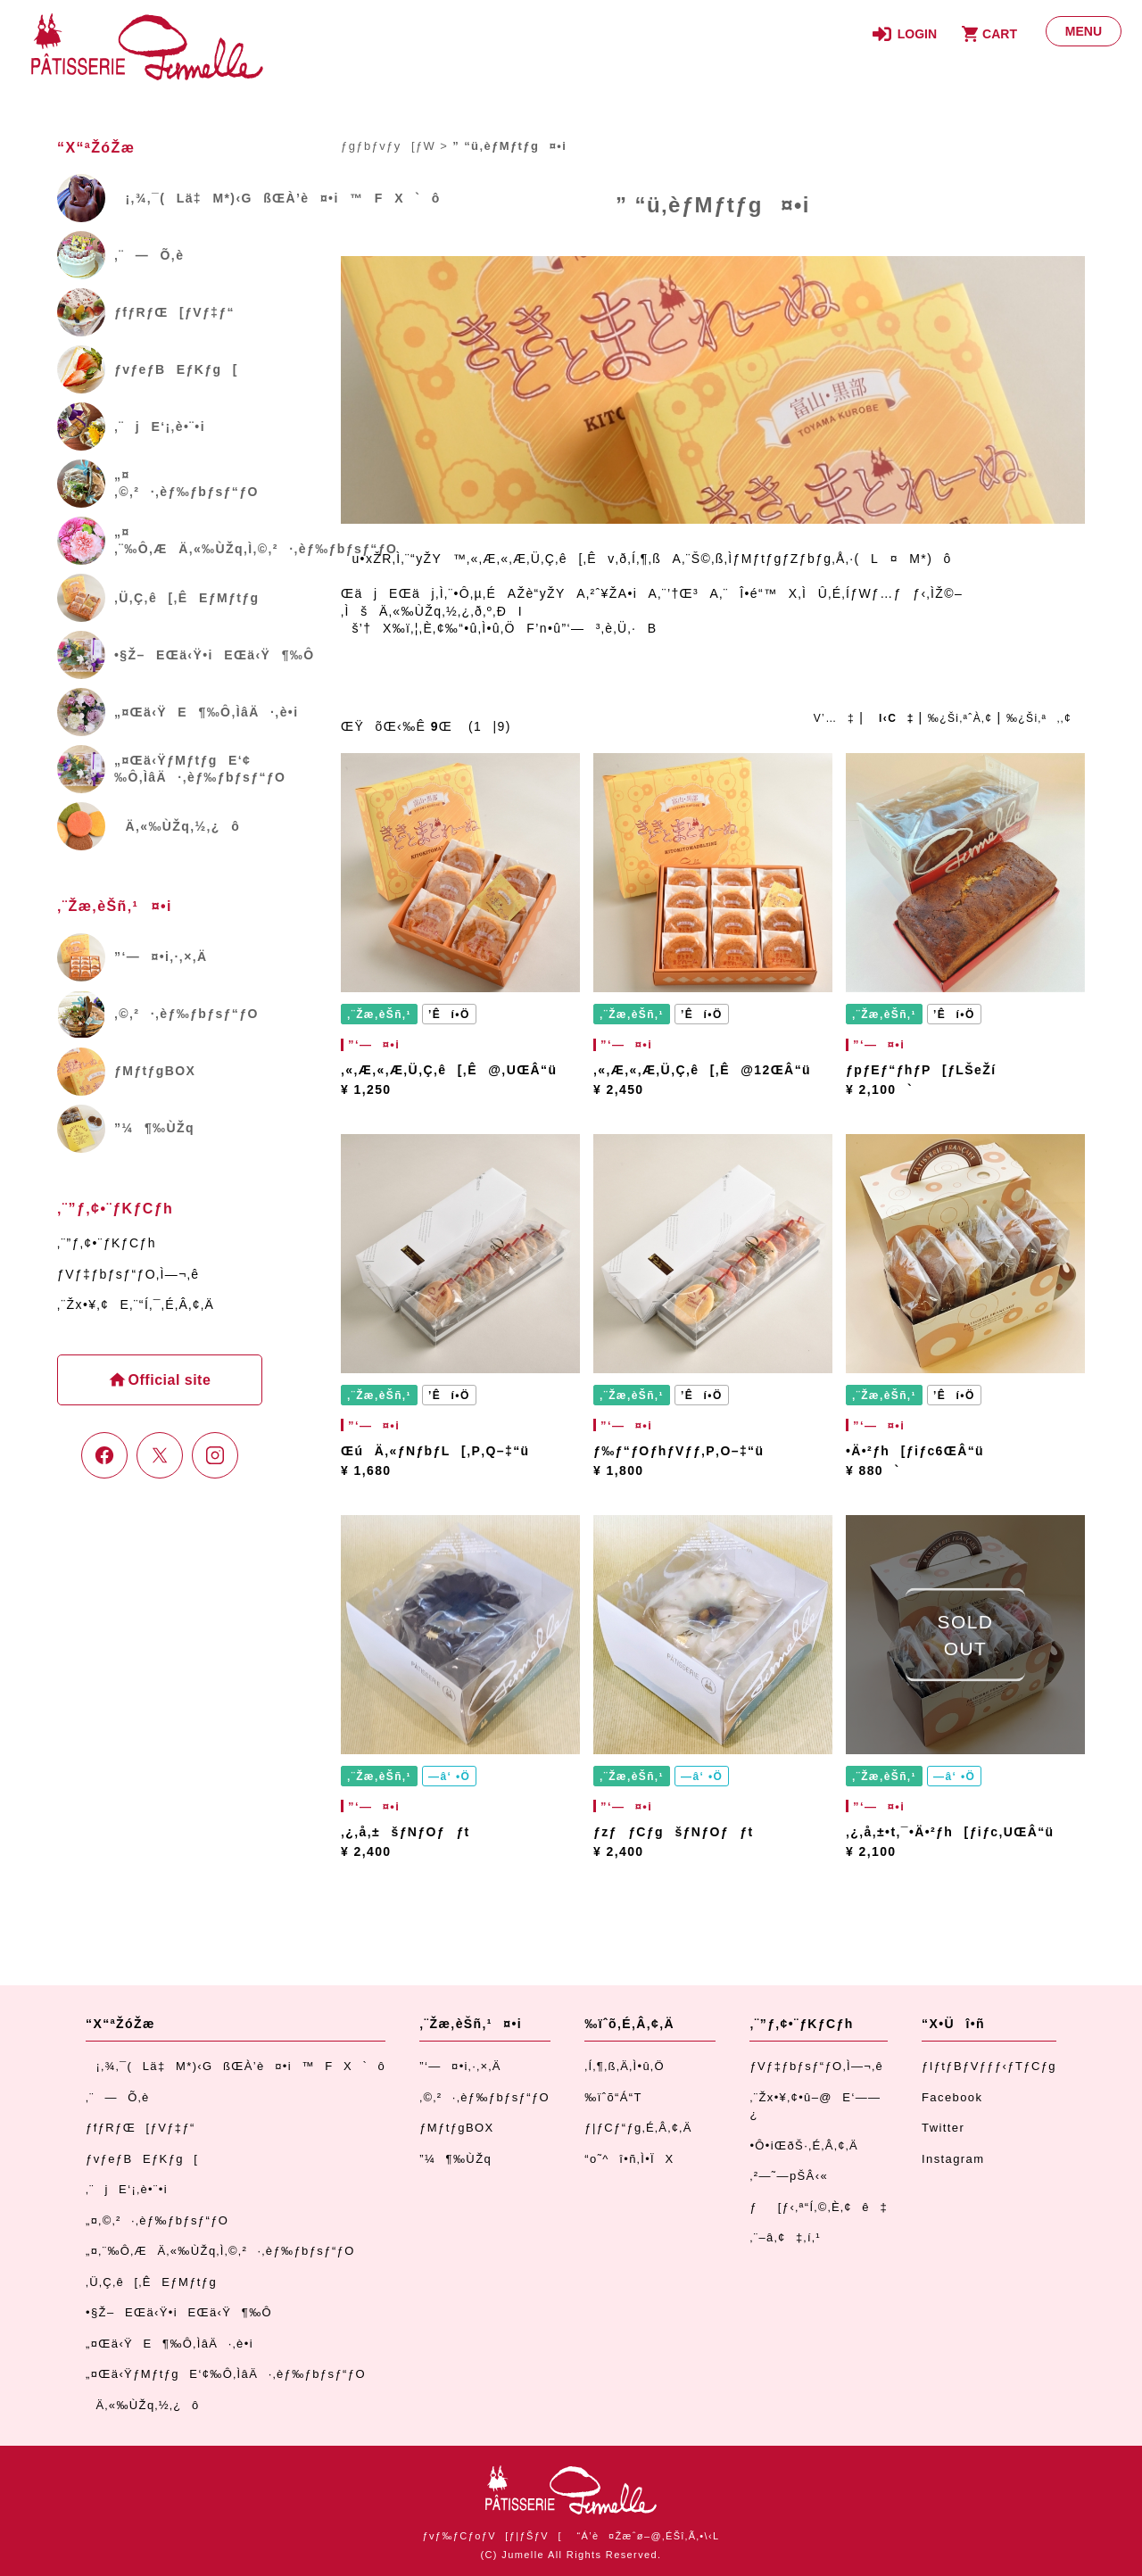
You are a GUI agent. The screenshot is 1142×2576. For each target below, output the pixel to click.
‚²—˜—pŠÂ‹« (788, 2176)
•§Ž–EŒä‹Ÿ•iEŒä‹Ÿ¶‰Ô (179, 2312)
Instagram (953, 2159)
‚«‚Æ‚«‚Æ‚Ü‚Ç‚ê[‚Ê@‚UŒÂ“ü (449, 1070)
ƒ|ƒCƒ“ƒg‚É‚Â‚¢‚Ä (637, 2127)
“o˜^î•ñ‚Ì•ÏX (629, 2159)
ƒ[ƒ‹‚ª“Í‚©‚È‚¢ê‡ (818, 2207)
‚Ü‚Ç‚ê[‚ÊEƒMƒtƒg (151, 2282)
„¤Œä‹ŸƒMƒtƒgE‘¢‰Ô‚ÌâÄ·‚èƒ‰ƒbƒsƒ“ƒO (226, 2374)
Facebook (952, 2097)
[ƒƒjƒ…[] (1083, 31)
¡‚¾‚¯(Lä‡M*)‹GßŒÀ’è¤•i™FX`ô (235, 2066)
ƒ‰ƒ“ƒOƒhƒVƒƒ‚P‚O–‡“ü (678, 1451)
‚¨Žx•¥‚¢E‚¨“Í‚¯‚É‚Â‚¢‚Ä (135, 1304)
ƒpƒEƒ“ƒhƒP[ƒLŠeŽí (921, 1070)
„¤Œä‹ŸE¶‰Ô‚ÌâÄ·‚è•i (169, 2343)
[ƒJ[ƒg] (986, 34)
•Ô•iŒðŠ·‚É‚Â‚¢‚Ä (803, 2145)
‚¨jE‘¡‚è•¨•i (127, 2189)
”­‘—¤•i (371, 1044)
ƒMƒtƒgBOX (456, 2127)
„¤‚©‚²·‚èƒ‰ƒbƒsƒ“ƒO (157, 2220)
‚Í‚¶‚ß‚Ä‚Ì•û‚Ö (624, 2066)
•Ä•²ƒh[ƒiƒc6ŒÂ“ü (915, 1451)
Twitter (943, 2127)
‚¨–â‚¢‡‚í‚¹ (785, 2237)
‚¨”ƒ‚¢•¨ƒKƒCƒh (106, 1243)
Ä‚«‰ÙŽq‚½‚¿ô (143, 2405)
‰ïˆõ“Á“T (613, 2097)
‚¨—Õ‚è (118, 2097)
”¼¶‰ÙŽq (455, 2159)
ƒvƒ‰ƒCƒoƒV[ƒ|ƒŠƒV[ (491, 2535)
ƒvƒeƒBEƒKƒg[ (142, 2159)
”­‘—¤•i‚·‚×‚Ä (460, 2066)
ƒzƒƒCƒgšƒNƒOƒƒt (673, 1832)
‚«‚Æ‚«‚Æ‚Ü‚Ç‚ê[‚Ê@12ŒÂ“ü (702, 1070)
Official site (167, 1379)
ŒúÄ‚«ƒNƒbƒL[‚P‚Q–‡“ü (435, 1451)
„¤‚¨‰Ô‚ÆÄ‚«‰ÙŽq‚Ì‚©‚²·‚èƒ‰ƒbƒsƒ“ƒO (220, 2250)
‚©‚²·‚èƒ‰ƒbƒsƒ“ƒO (484, 2097)
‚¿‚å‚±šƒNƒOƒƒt (405, 1832)
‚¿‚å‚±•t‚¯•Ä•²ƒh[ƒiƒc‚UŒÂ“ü (950, 1832)
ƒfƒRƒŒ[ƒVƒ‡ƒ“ (140, 2127)
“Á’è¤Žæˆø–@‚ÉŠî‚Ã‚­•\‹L (647, 2535)
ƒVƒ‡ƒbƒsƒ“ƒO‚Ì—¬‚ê (128, 1274)
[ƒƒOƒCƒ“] (905, 34)
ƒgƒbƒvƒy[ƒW (388, 146)
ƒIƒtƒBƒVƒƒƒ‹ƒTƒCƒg (989, 2066)
